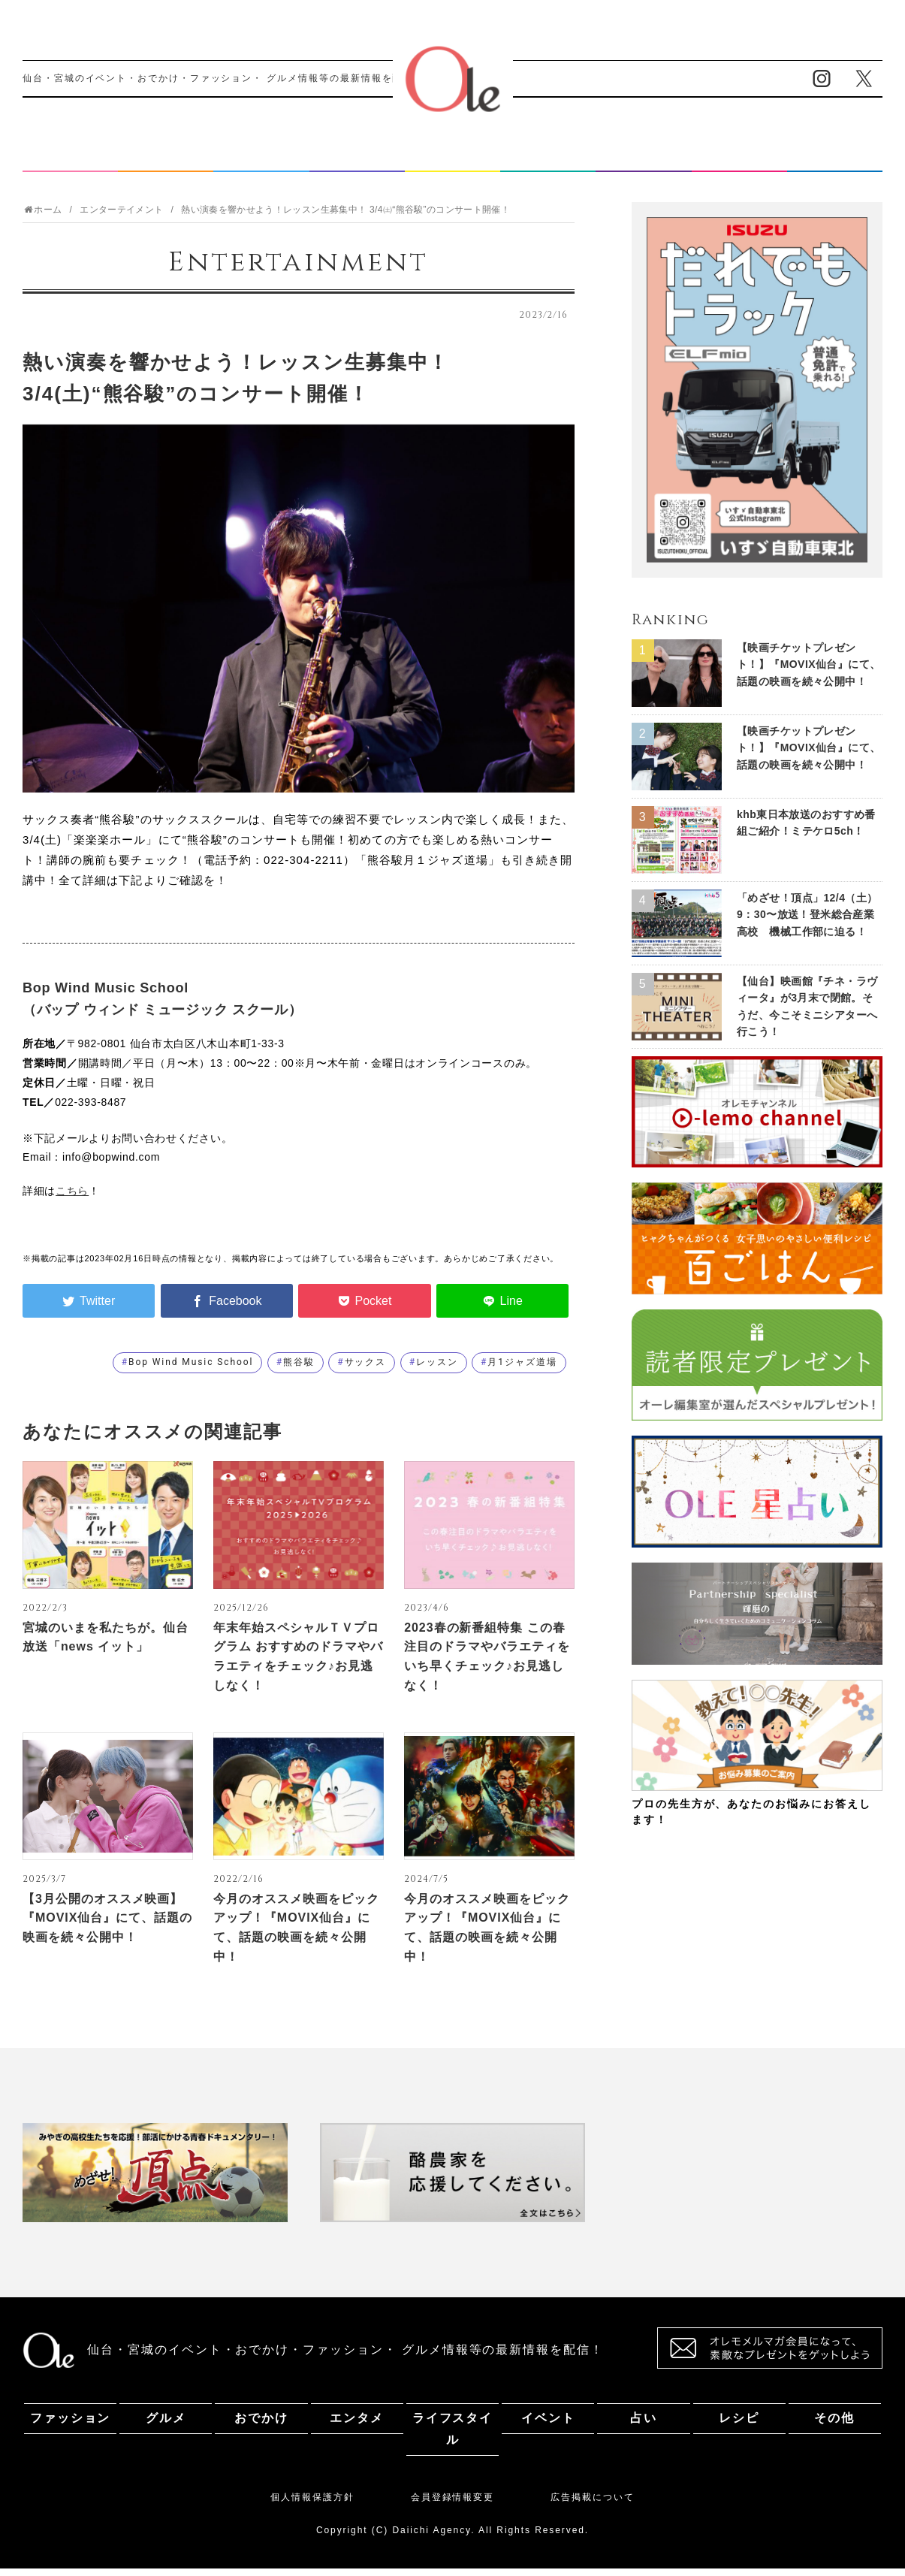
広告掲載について (592, 2504)
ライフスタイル (452, 160)
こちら (72, 1198)
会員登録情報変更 (452, 2504)
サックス (366, 1369)
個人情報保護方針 (312, 2504)
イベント (548, 160)
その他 (834, 160)
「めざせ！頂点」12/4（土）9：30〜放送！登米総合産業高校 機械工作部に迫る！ (807, 922)
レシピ (739, 160)
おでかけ (261, 160)
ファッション (70, 160)
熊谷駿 (299, 1369)
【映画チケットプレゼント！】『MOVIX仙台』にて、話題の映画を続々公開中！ (808, 672)
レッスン (437, 1369)
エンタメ (357, 160)
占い (643, 160)
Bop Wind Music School (190, 1369)
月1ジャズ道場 (522, 1369)
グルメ (166, 160)
